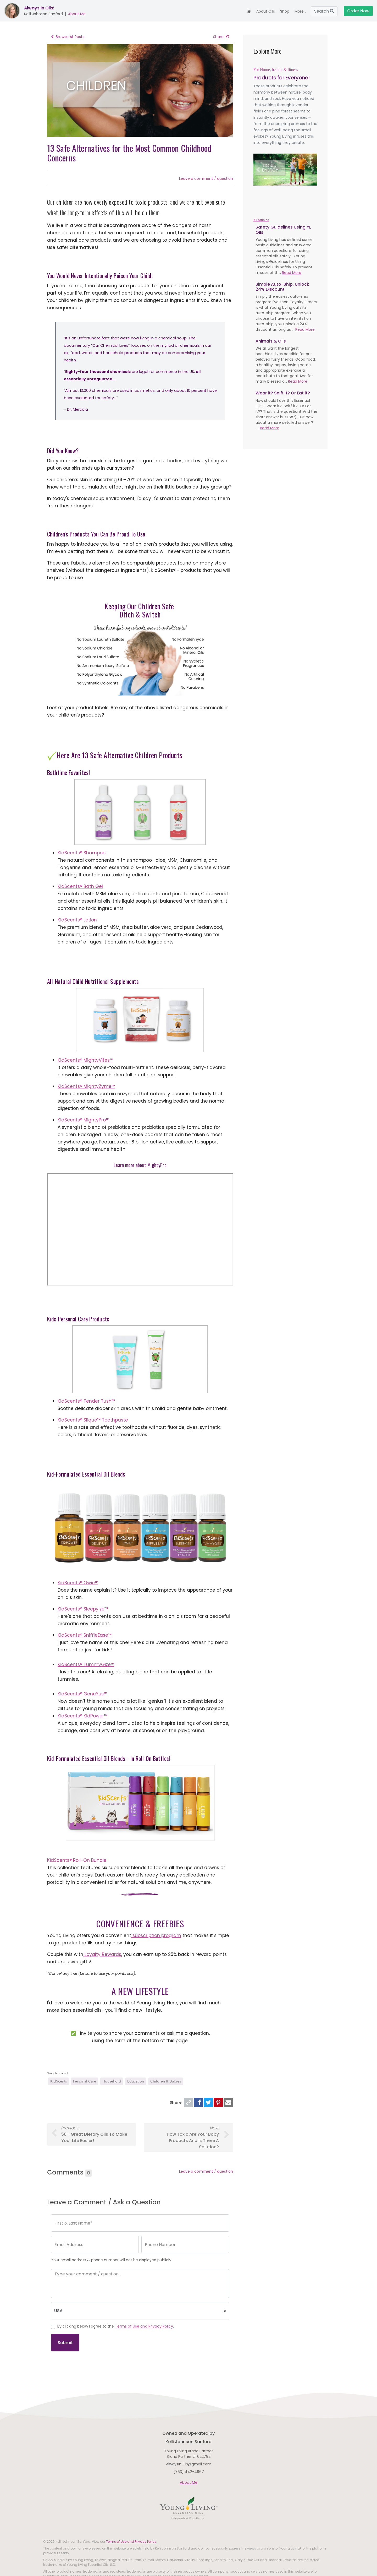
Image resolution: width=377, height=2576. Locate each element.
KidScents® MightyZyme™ (86, 1086)
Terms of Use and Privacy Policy (144, 2326)
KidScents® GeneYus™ (82, 1694)
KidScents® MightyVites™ (85, 1060)
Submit (65, 2343)
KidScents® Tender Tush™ (86, 1401)
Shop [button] (284, 11)
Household (111, 2081)
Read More (291, 272)
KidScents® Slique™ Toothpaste (93, 1420)
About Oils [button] (265, 11)
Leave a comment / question (206, 178)
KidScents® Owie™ (78, 1583)
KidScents (58, 2081)
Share (221, 36)
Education (135, 2081)
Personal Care (84, 2081)
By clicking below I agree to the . (115, 2326)
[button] (258, 170)
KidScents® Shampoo (82, 853)
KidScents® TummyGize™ (86, 1664)
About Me (77, 14)
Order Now (358, 11)
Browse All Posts (67, 36)
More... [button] (300, 11)
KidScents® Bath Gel (80, 886)
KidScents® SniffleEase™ (85, 1635)
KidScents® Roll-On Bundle (77, 1860)
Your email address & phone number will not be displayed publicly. (111, 2260)
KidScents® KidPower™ (82, 1716)
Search (324, 11)
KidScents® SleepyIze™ (83, 1609)
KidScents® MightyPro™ (83, 1120)
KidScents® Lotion (77, 920)
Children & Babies (165, 2081)
